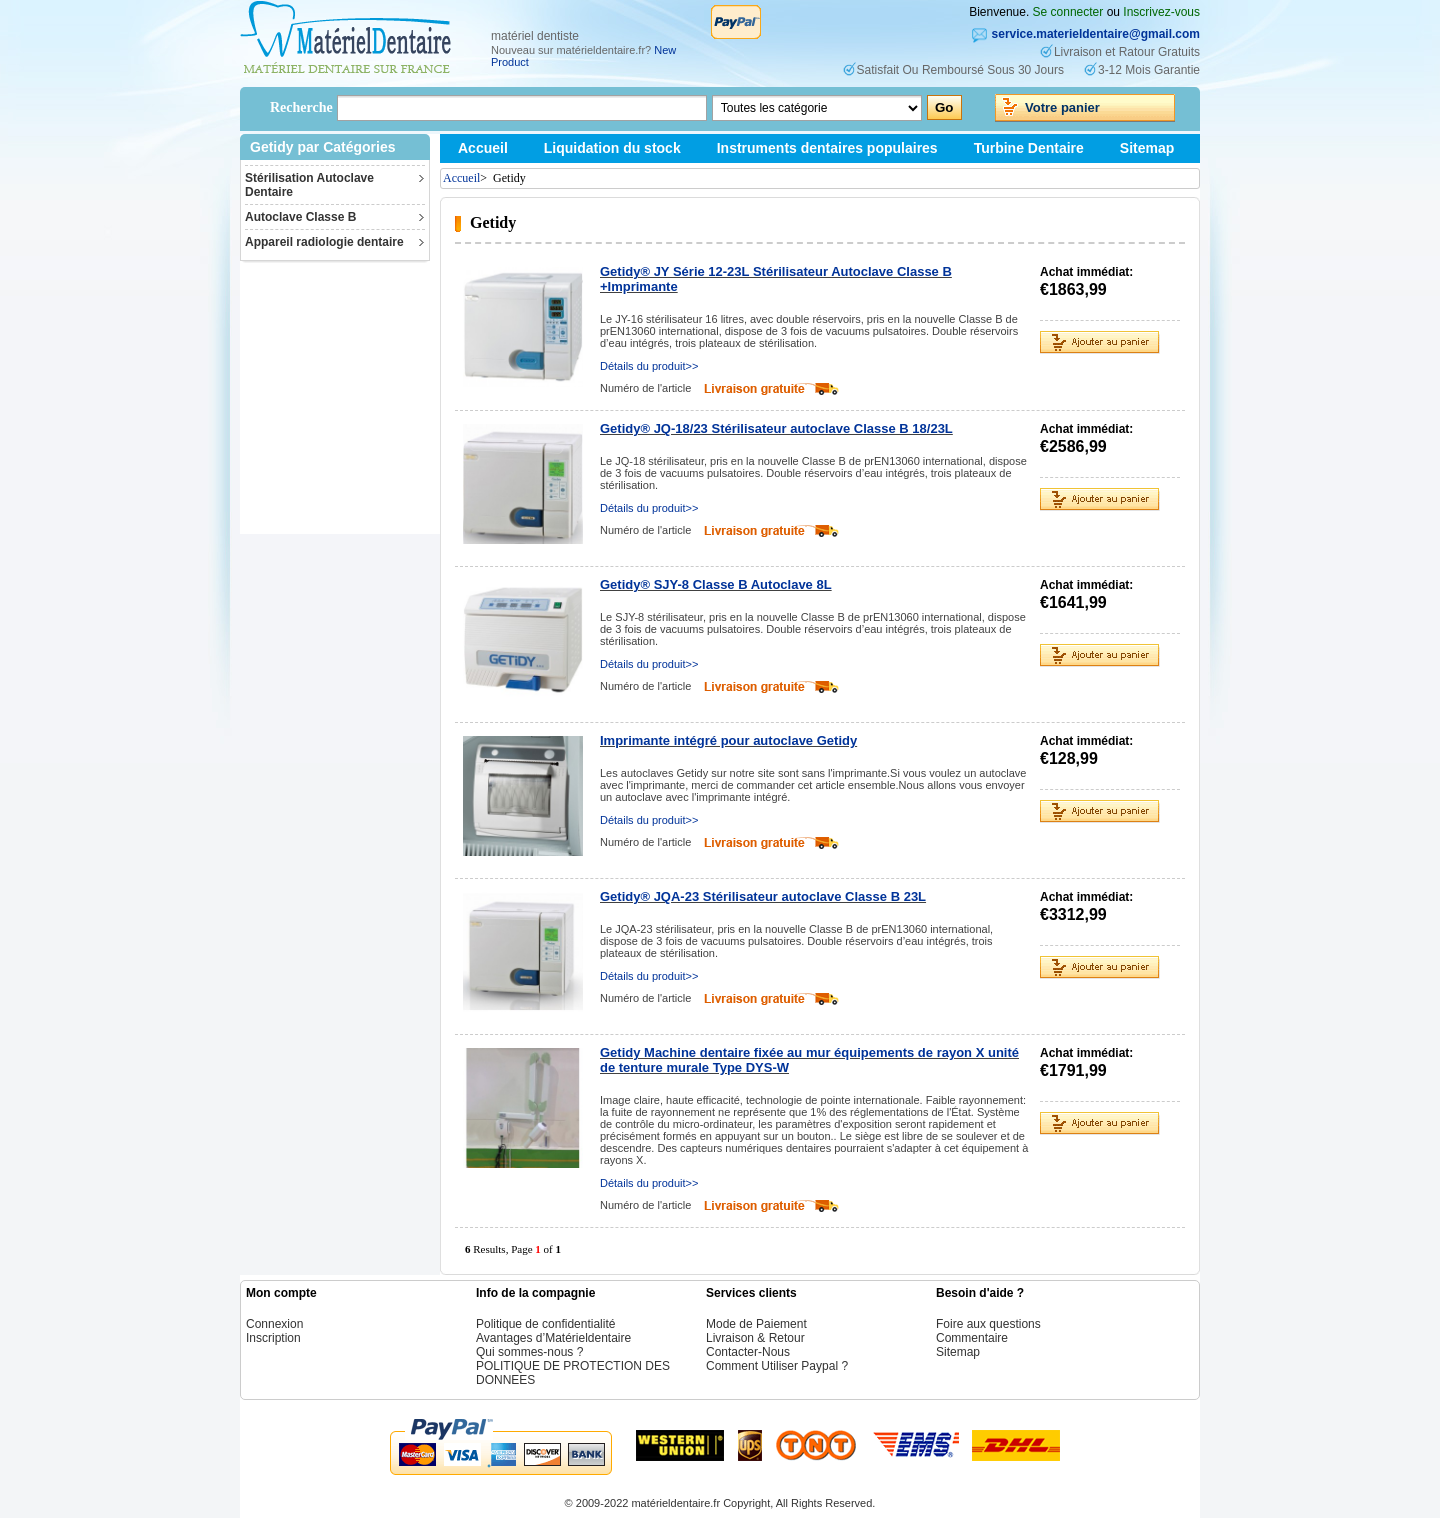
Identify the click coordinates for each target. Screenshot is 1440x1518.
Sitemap (1147, 148)
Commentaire (972, 1338)
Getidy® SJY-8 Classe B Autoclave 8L (716, 584)
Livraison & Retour (755, 1338)
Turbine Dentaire (1029, 148)
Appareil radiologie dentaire (324, 242)
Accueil (483, 148)
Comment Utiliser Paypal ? (777, 1366)
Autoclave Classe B (300, 217)
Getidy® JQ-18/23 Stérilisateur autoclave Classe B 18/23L (776, 428)
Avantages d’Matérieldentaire (553, 1338)
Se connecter (1068, 12)
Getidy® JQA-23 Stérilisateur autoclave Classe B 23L (763, 896)
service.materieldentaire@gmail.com (1096, 34)
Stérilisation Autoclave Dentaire (309, 185)
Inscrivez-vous (1161, 12)
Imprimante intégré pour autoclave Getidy (728, 740)
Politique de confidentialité (545, 1324)
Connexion (274, 1324)
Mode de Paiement (756, 1324)
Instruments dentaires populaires (827, 148)
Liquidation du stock (612, 148)
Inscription (273, 1338)
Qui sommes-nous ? (529, 1352)
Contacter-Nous (748, 1352)
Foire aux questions (988, 1324)
